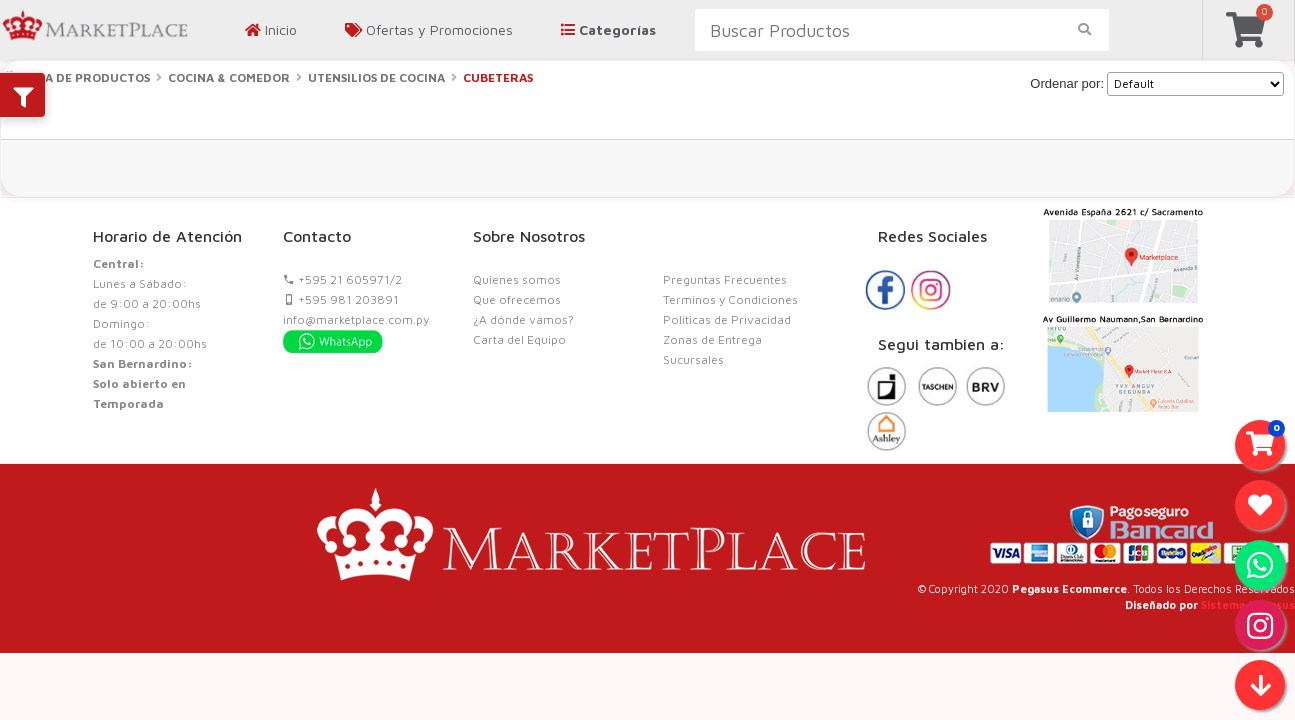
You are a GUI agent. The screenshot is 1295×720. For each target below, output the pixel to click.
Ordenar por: (1067, 83)
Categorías (608, 29)
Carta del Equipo (519, 339)
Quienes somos (517, 279)
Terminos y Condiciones (730, 299)
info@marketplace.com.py (356, 319)
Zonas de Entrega (712, 339)
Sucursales (693, 359)
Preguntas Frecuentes (725, 279)
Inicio (271, 29)
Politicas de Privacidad (727, 319)
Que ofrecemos (517, 299)
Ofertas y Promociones (429, 29)
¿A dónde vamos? (523, 319)
